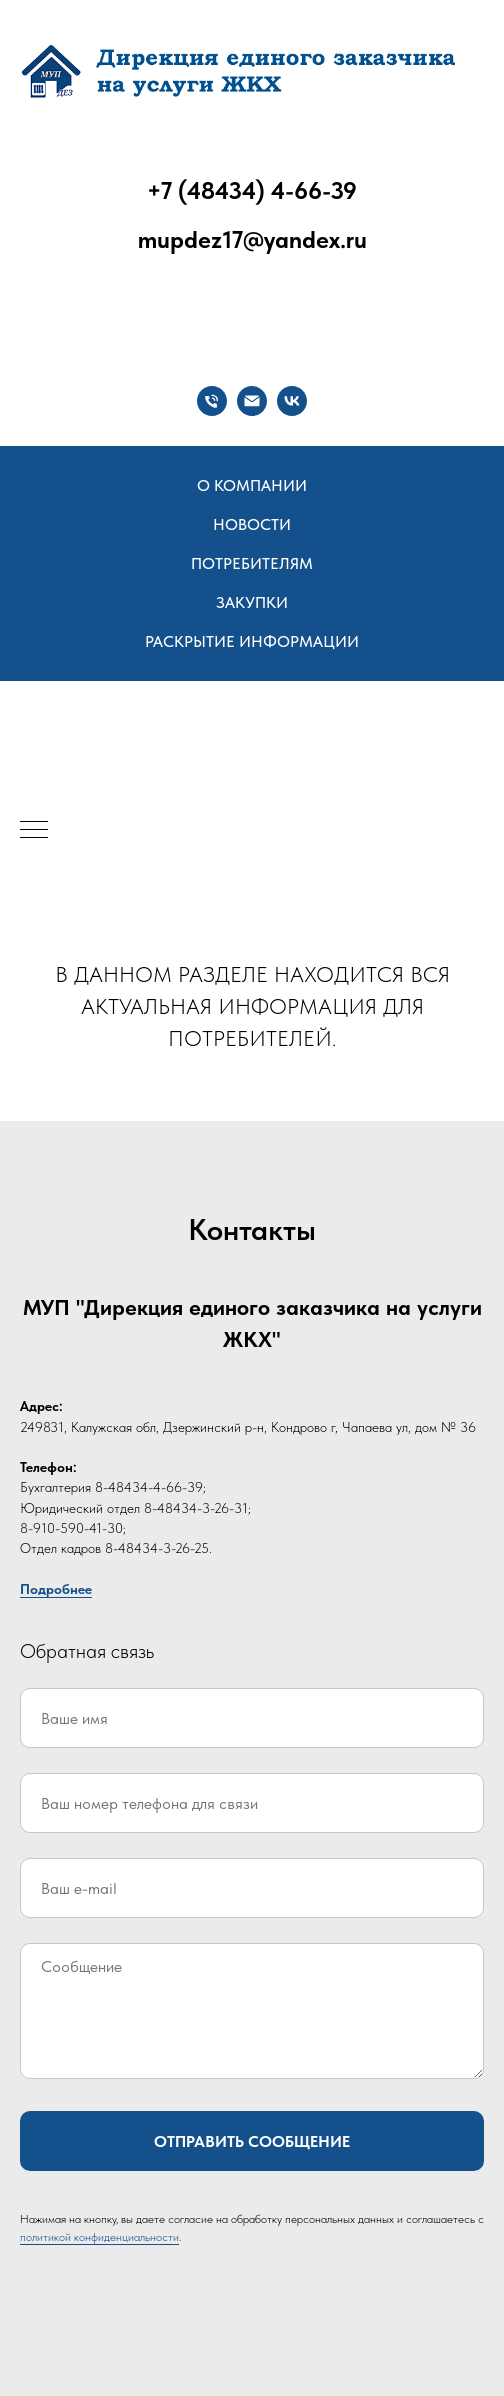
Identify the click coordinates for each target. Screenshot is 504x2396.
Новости (252, 524)
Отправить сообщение (252, 2141)
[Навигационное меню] (34, 831)
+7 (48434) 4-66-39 (252, 190)
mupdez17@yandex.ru (252, 239)
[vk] (292, 401)
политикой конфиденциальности (99, 2237)
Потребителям (252, 563)
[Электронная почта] (252, 401)
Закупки (252, 602)
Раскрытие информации (252, 641)
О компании (252, 485)
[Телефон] (212, 401)
